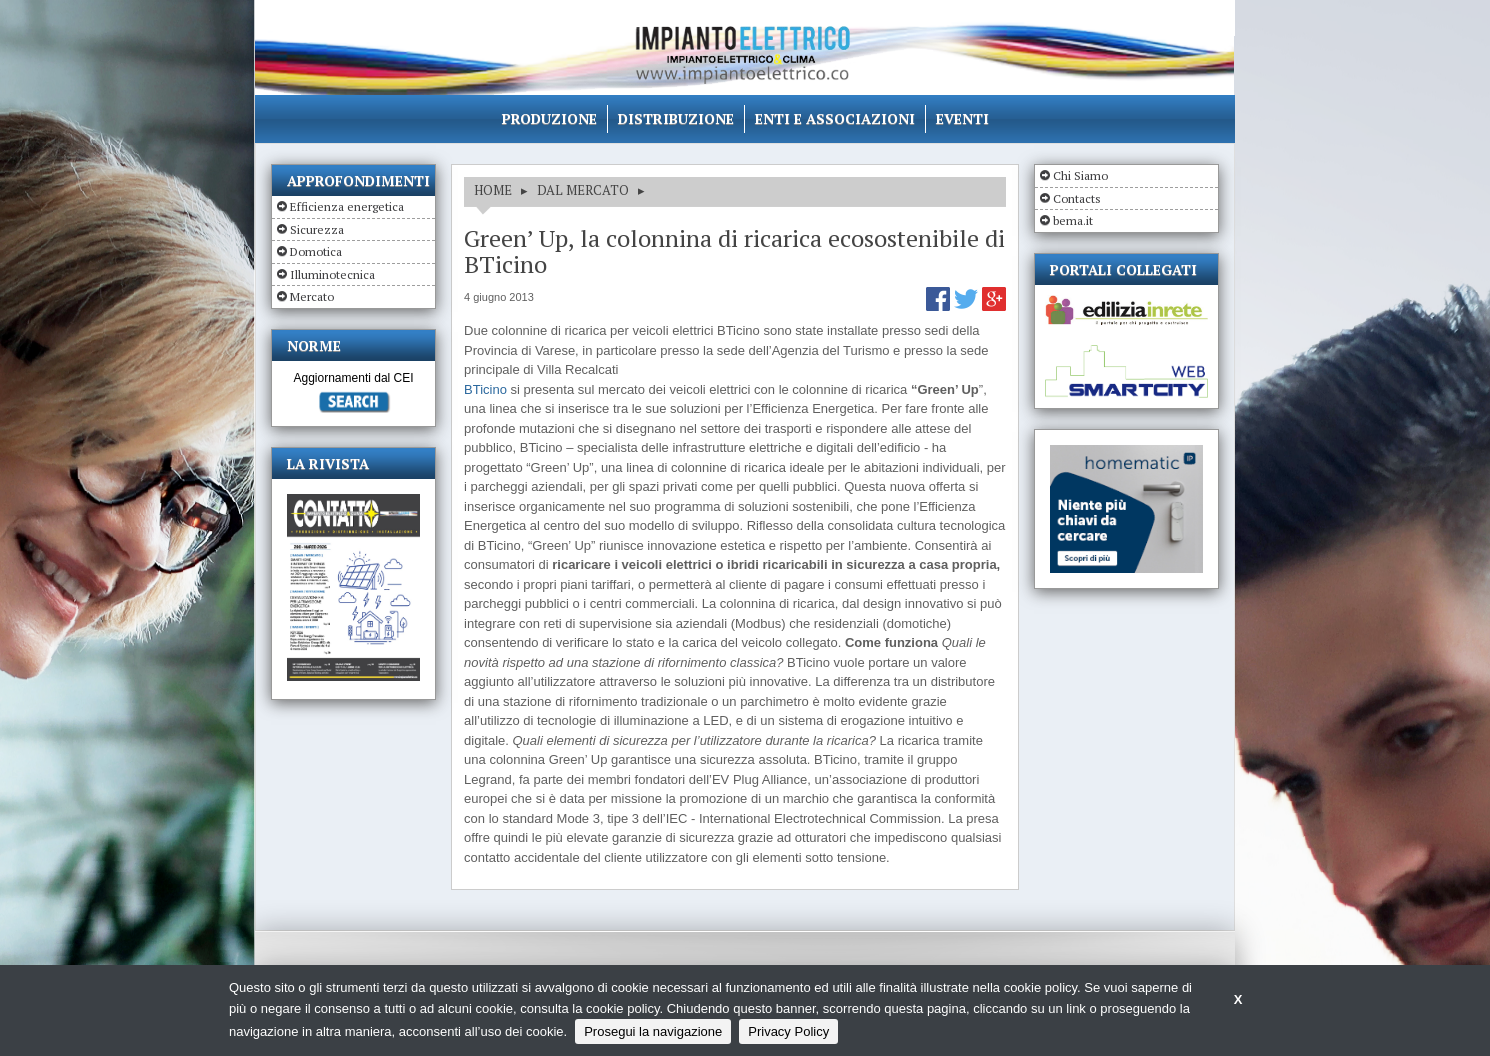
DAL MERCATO (583, 190)
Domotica (316, 251)
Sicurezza (317, 229)
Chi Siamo (1080, 175)
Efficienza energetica (347, 206)
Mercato (312, 296)
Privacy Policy (788, 1031)
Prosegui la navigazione (653, 1031)
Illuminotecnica (332, 274)
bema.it (1073, 220)
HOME (493, 190)
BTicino (485, 389)
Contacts (1077, 198)
